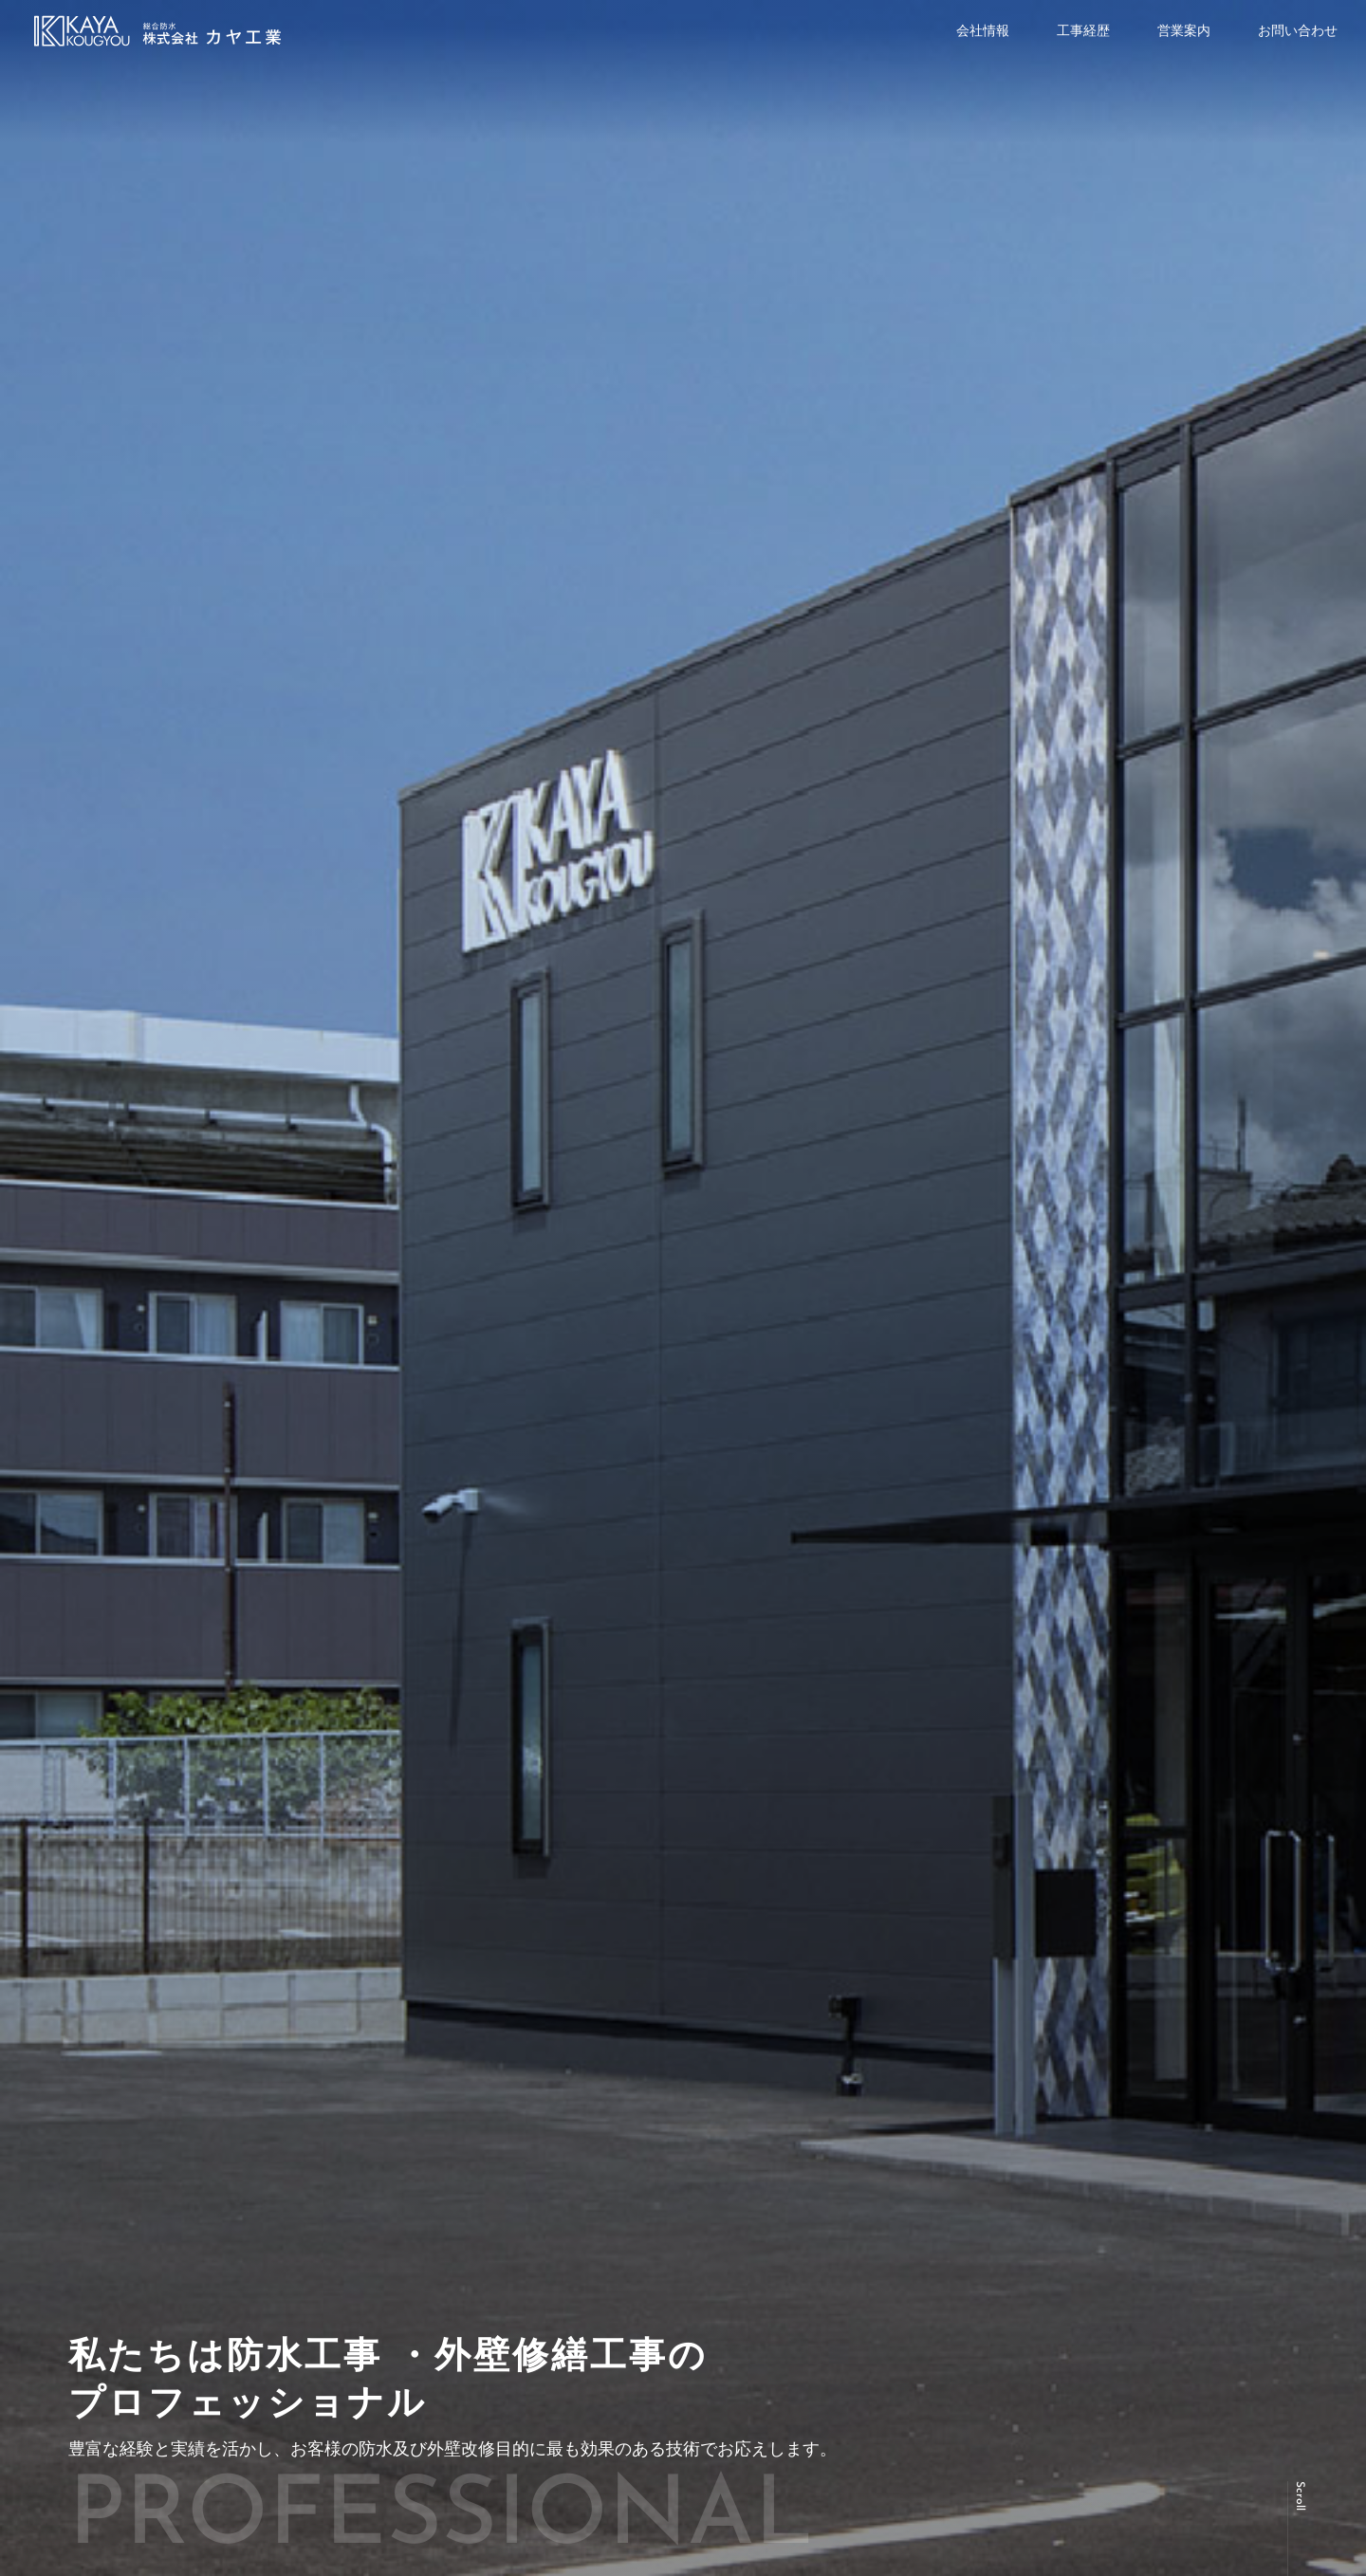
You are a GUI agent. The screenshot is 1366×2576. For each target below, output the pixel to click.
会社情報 (982, 30)
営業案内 (1183, 30)
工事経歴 (1083, 30)
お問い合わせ (1298, 30)
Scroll (1299, 2496)
